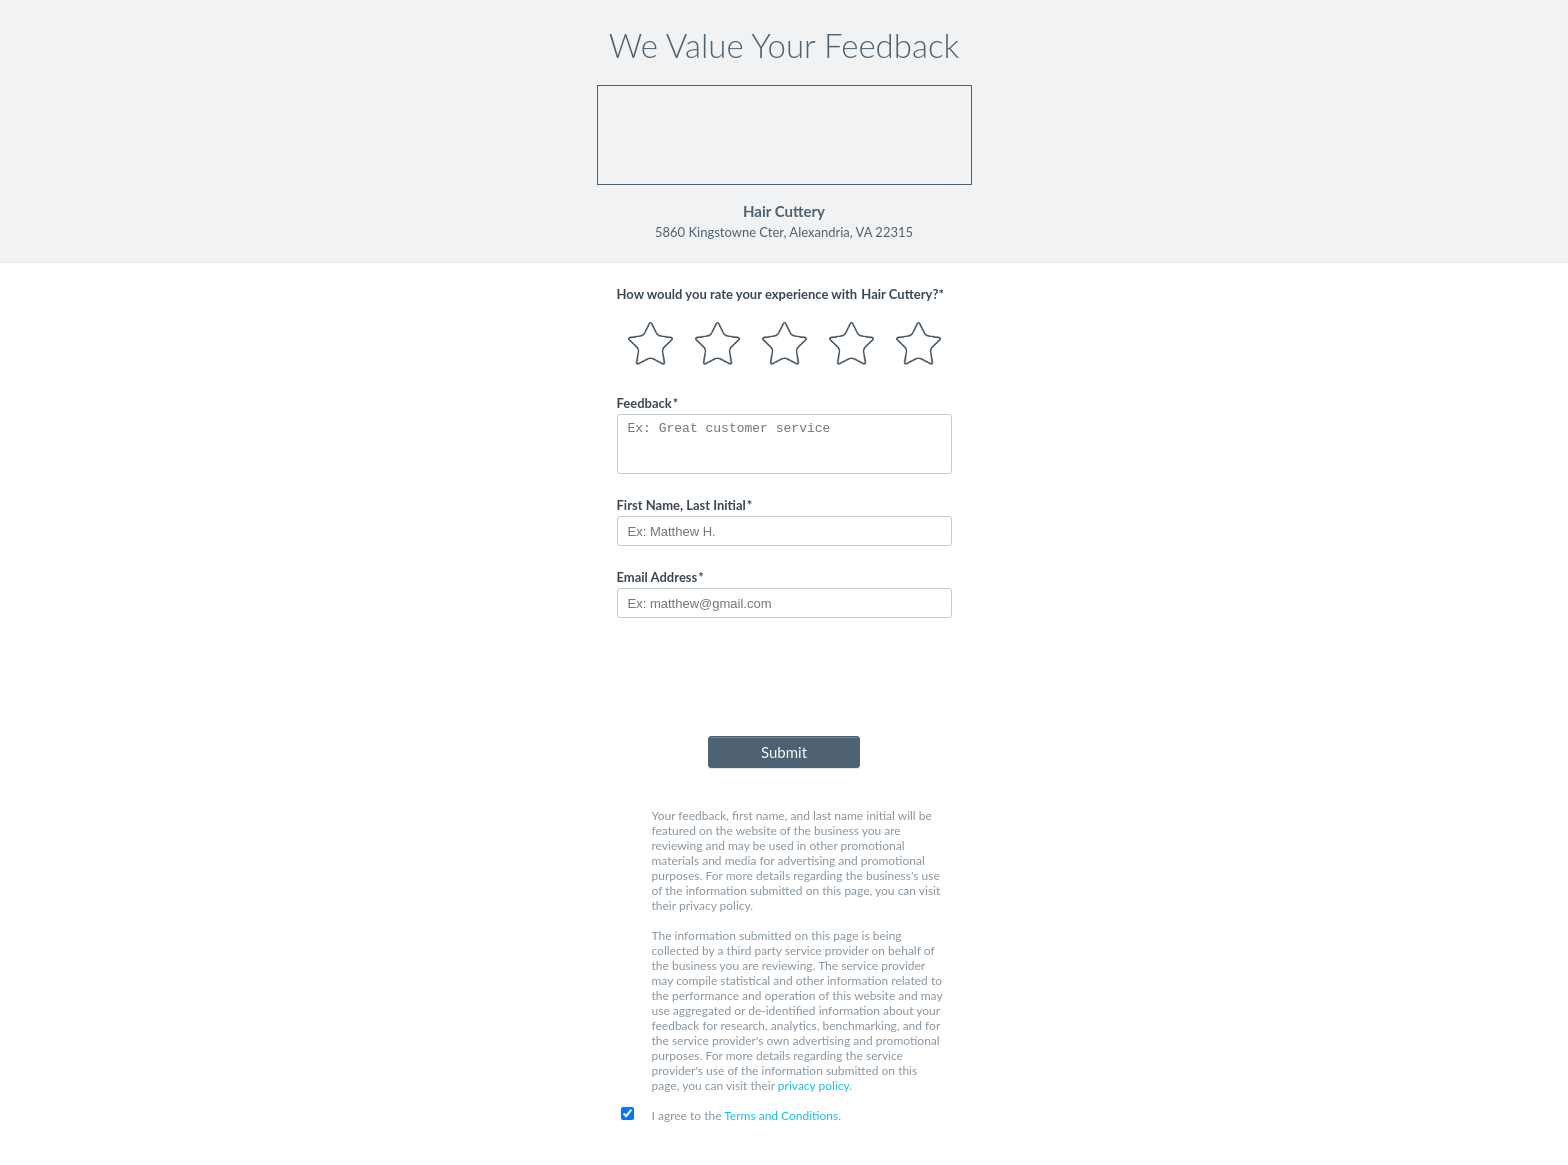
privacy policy (813, 1085)
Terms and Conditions (781, 1115)
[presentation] (784, 681)
